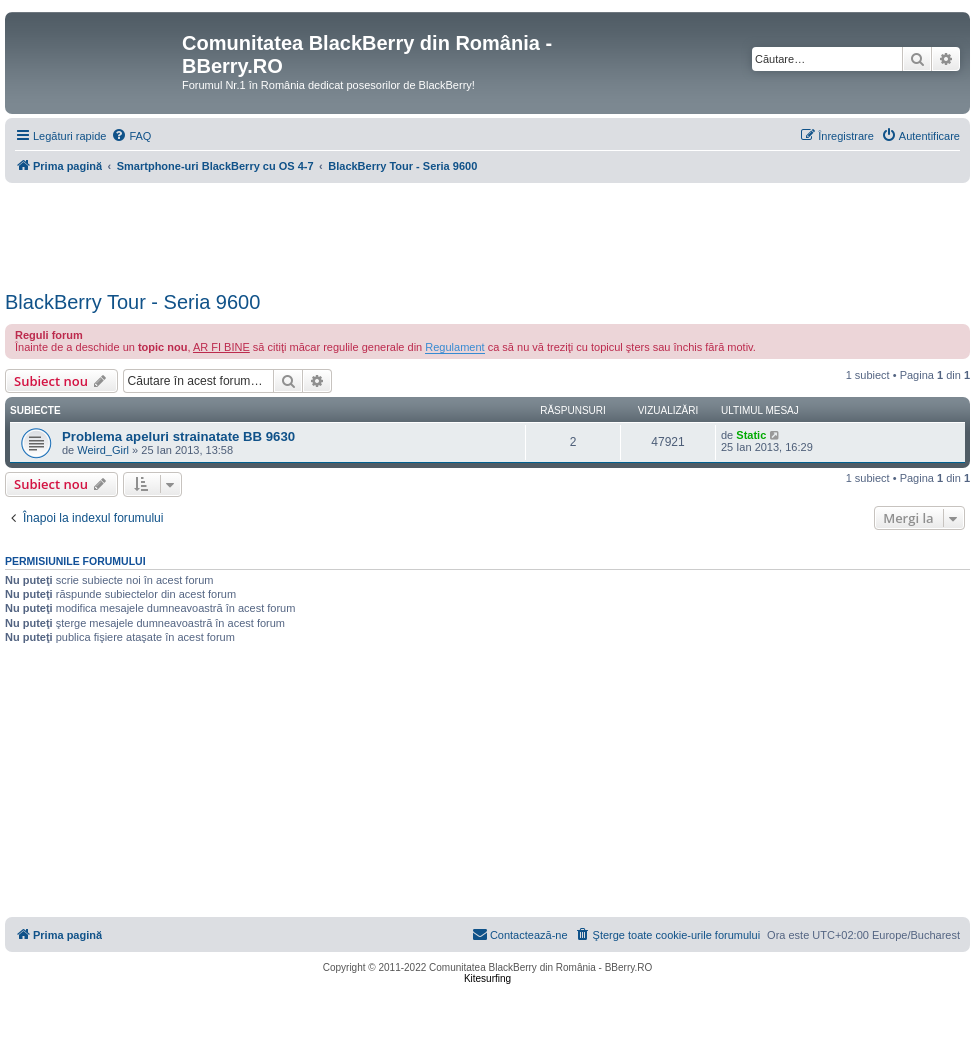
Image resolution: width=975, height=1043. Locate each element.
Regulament (454, 347)
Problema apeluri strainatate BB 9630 (178, 436)
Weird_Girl (103, 450)
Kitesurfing (487, 978)
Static (751, 435)
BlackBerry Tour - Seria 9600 (132, 302)
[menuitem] (131, 136)
